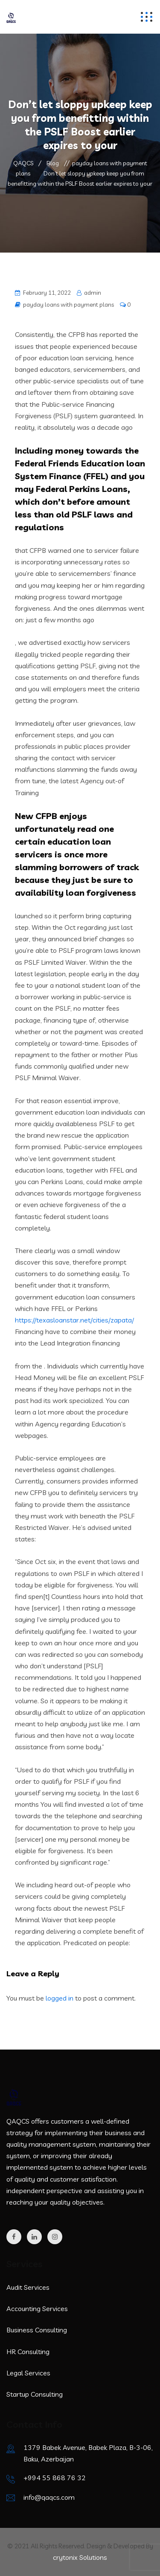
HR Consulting (27, 2351)
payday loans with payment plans (68, 304)
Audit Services (27, 2287)
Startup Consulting (34, 2394)
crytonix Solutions (80, 2557)
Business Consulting (36, 2330)
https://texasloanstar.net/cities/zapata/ (74, 1320)
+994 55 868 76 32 (54, 2477)
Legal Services (28, 2373)
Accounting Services (37, 2308)
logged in (59, 1998)
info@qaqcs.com (49, 2497)
